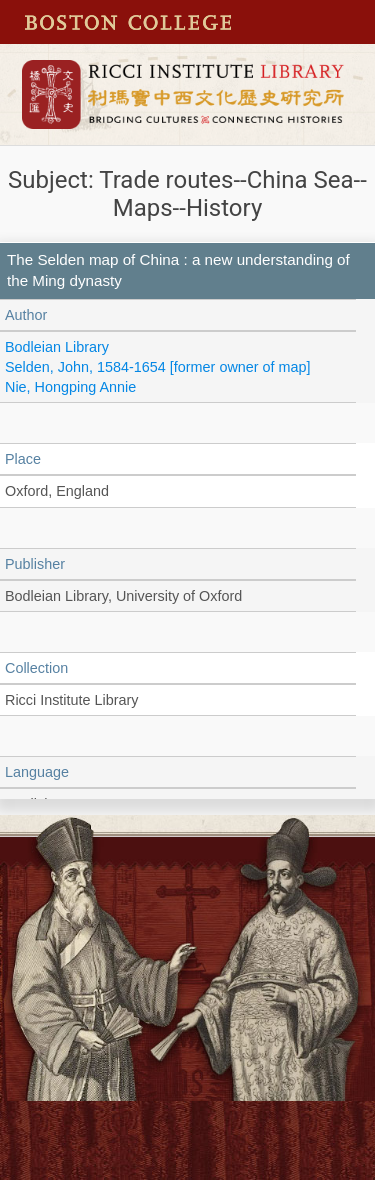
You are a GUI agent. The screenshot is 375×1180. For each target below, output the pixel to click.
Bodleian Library (57, 347)
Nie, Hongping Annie (70, 387)
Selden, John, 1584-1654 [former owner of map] (158, 367)
